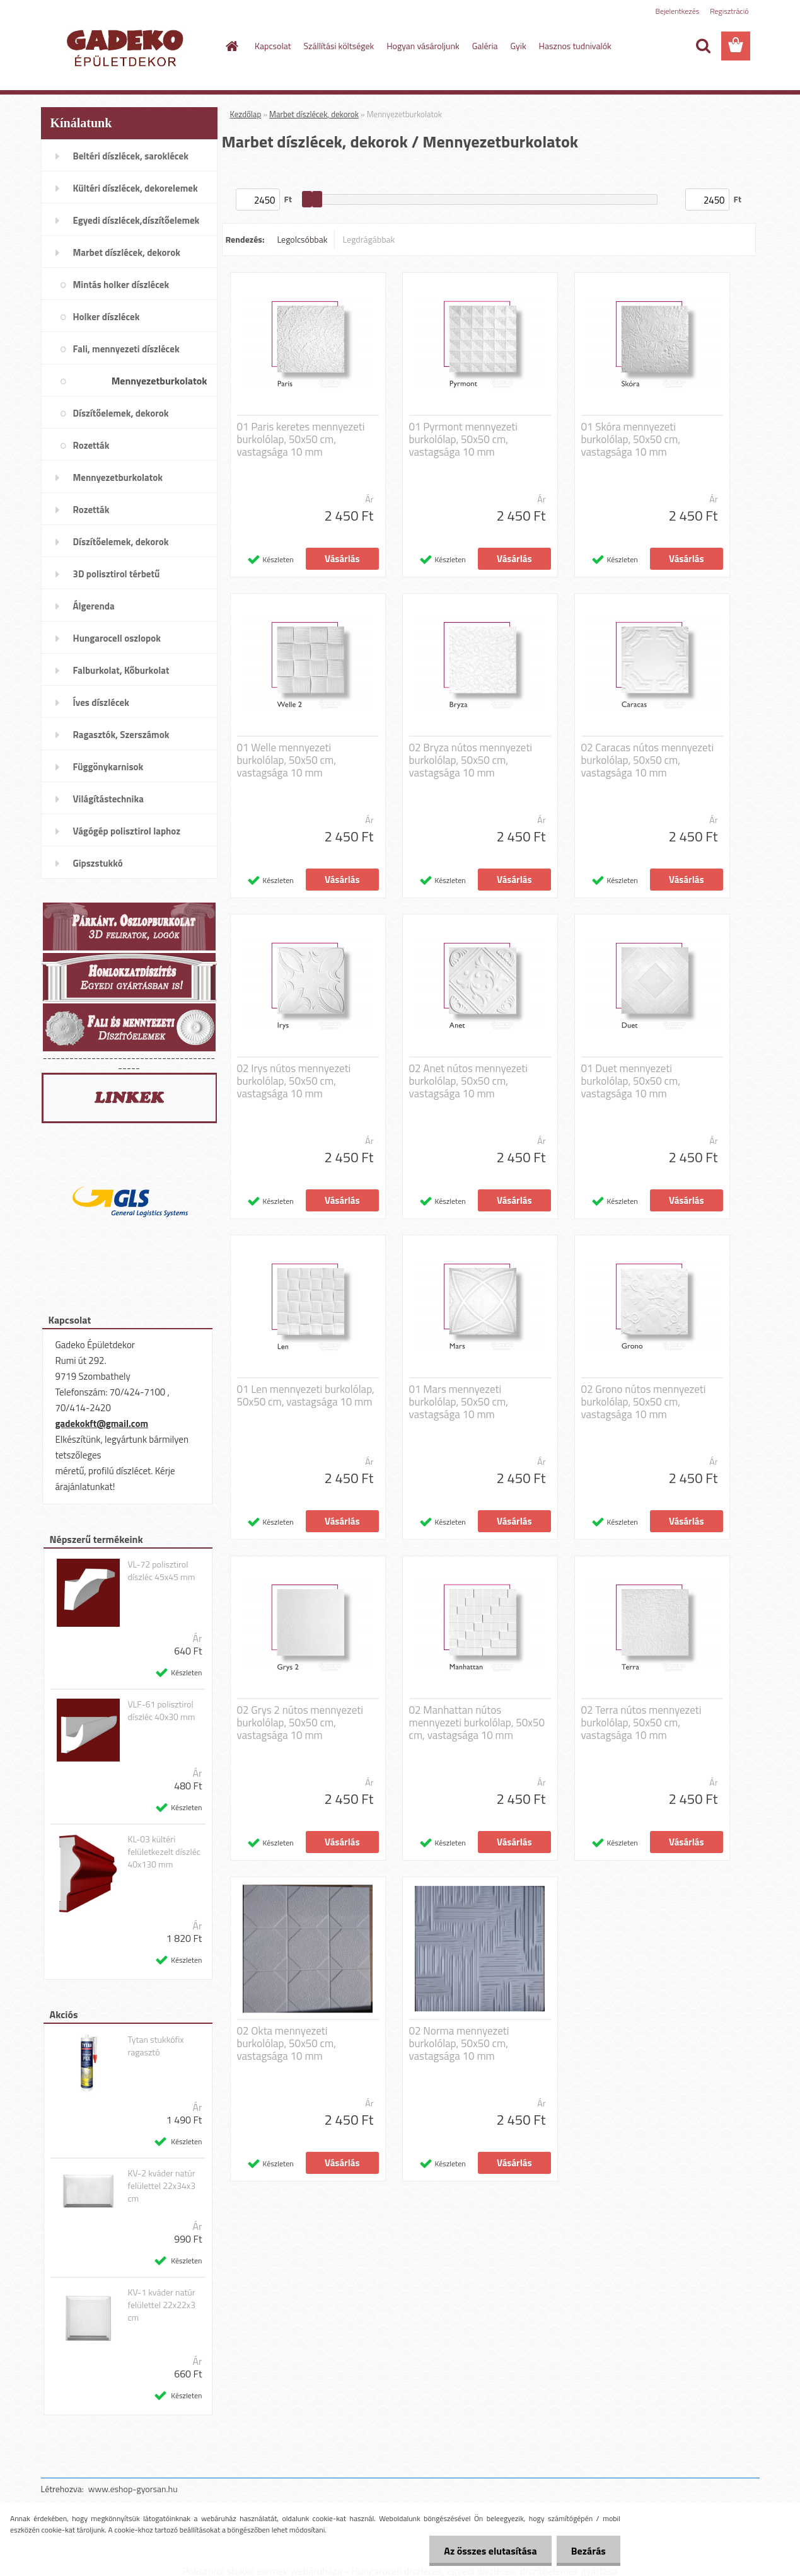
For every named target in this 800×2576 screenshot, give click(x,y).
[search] (702, 46)
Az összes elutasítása (487, 2550)
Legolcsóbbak (302, 239)
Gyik (518, 45)
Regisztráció (729, 11)
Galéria (485, 45)
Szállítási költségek (339, 45)
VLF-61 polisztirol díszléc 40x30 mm (161, 1710)
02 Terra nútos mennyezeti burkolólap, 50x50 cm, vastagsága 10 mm (641, 1722)
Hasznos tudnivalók (575, 45)
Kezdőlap (246, 114)
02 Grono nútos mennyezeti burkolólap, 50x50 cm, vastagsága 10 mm (643, 1402)
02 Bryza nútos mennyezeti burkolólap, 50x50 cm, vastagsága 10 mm (471, 760)
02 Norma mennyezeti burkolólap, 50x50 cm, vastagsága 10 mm (459, 2043)
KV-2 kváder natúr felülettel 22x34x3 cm (161, 2186)
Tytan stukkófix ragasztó (155, 2046)
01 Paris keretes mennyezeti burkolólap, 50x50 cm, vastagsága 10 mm (301, 439)
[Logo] (127, 46)
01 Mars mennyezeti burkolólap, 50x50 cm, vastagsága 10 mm (459, 1402)
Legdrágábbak (368, 239)
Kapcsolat (273, 45)
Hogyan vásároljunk (422, 45)
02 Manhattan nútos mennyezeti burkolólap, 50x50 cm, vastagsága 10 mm (477, 1722)
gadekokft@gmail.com (101, 1423)
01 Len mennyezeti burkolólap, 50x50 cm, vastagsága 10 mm (305, 1395)
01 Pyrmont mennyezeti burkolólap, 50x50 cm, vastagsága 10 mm (463, 439)
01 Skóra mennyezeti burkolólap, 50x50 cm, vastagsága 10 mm (631, 439)
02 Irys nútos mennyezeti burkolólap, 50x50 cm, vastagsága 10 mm (294, 1081)
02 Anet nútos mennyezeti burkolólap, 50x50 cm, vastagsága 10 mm (468, 1081)
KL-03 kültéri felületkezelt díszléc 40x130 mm (163, 1852)
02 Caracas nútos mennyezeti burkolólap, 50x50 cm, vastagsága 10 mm (647, 760)
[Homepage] (230, 46)
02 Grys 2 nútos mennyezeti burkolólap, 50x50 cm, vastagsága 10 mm (300, 1722)
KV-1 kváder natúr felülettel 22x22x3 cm (161, 2305)
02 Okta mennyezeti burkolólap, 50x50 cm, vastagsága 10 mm (287, 2043)
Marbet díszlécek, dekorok (314, 114)
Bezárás (587, 2550)
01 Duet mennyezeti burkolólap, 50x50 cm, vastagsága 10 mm (631, 1081)
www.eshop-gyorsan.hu (133, 2488)
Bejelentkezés (678, 11)
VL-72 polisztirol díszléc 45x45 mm (161, 1570)
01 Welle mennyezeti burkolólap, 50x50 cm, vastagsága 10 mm (287, 760)
